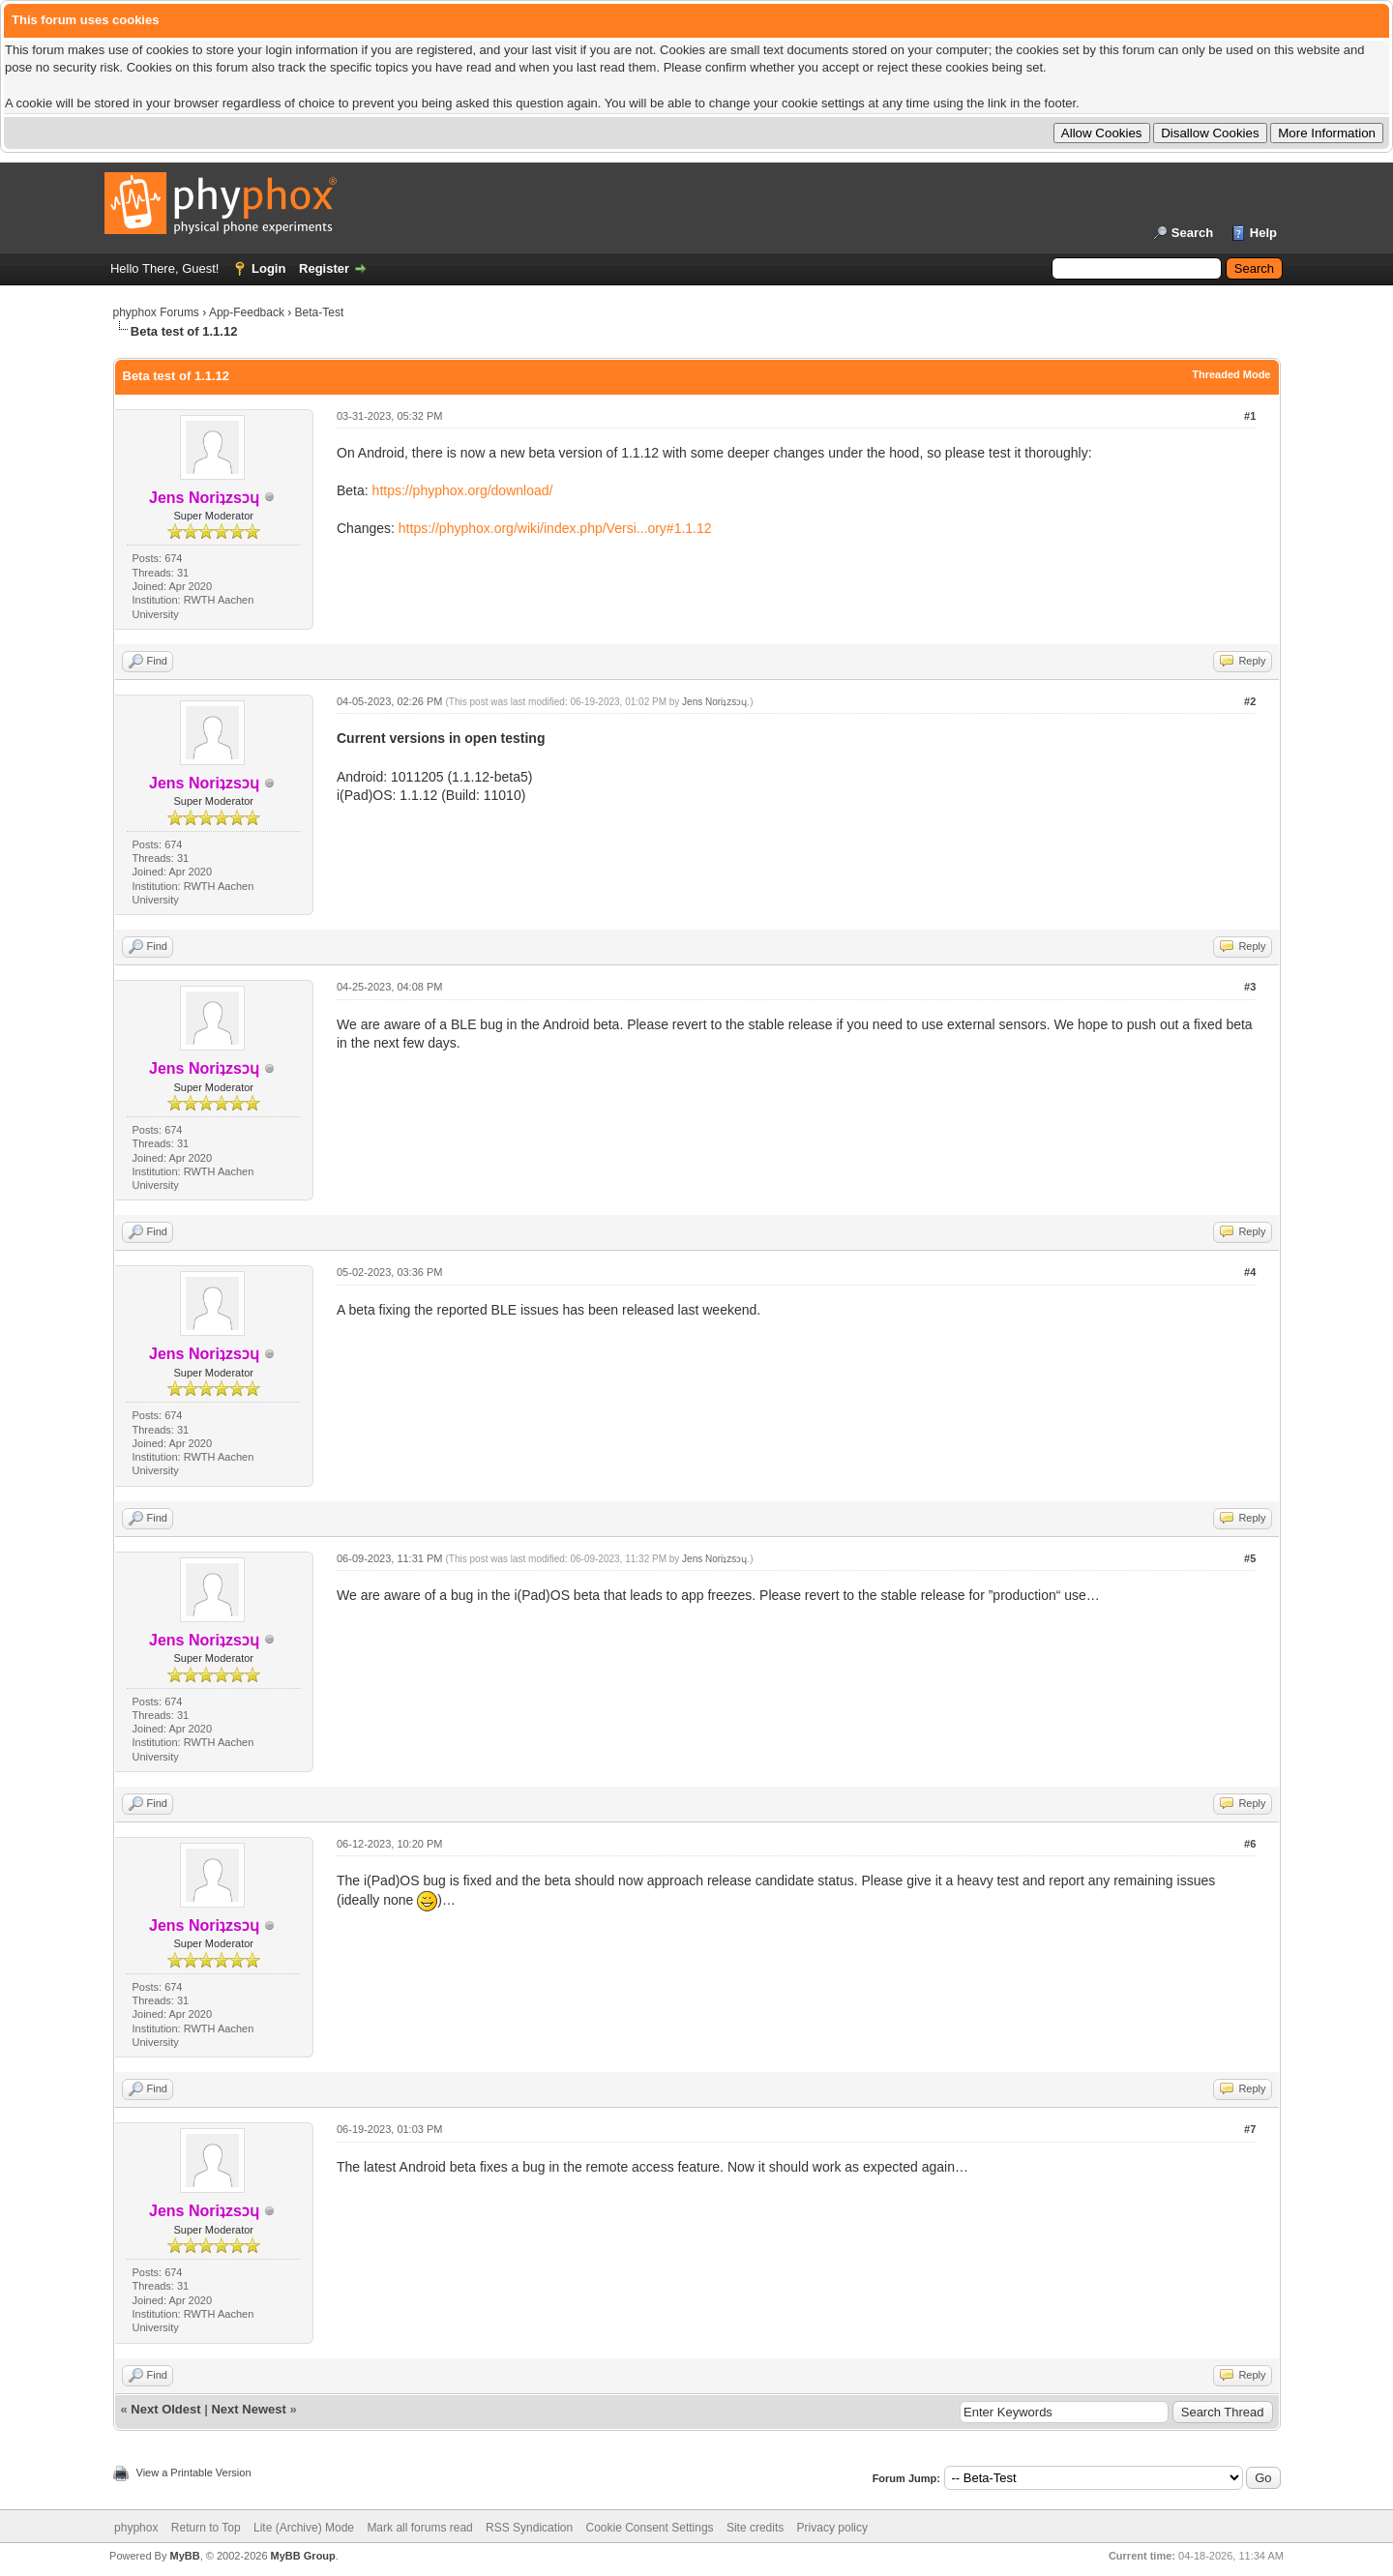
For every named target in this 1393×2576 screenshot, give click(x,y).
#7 (1250, 2129)
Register (324, 268)
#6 (1250, 1844)
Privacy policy (832, 2527)
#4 (1250, 1272)
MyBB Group (303, 2555)
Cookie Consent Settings (649, 2527)
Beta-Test (319, 312)
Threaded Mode (1231, 374)
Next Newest (248, 2409)
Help (1263, 232)
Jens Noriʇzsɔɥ (714, 701)
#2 (1250, 701)
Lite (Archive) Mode (303, 2527)
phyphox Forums (156, 312)
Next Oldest (165, 2409)
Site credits (755, 2527)
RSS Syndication (529, 2527)
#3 (1250, 986)
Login (268, 268)
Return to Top (206, 2527)
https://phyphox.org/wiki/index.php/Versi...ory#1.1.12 (555, 528)
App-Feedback (246, 312)
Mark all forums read (419, 2527)
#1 (1250, 416)
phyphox (136, 2527)
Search (1192, 232)
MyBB (184, 2555)
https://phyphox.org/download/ (462, 490)
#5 (1250, 1558)
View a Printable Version (194, 2472)
